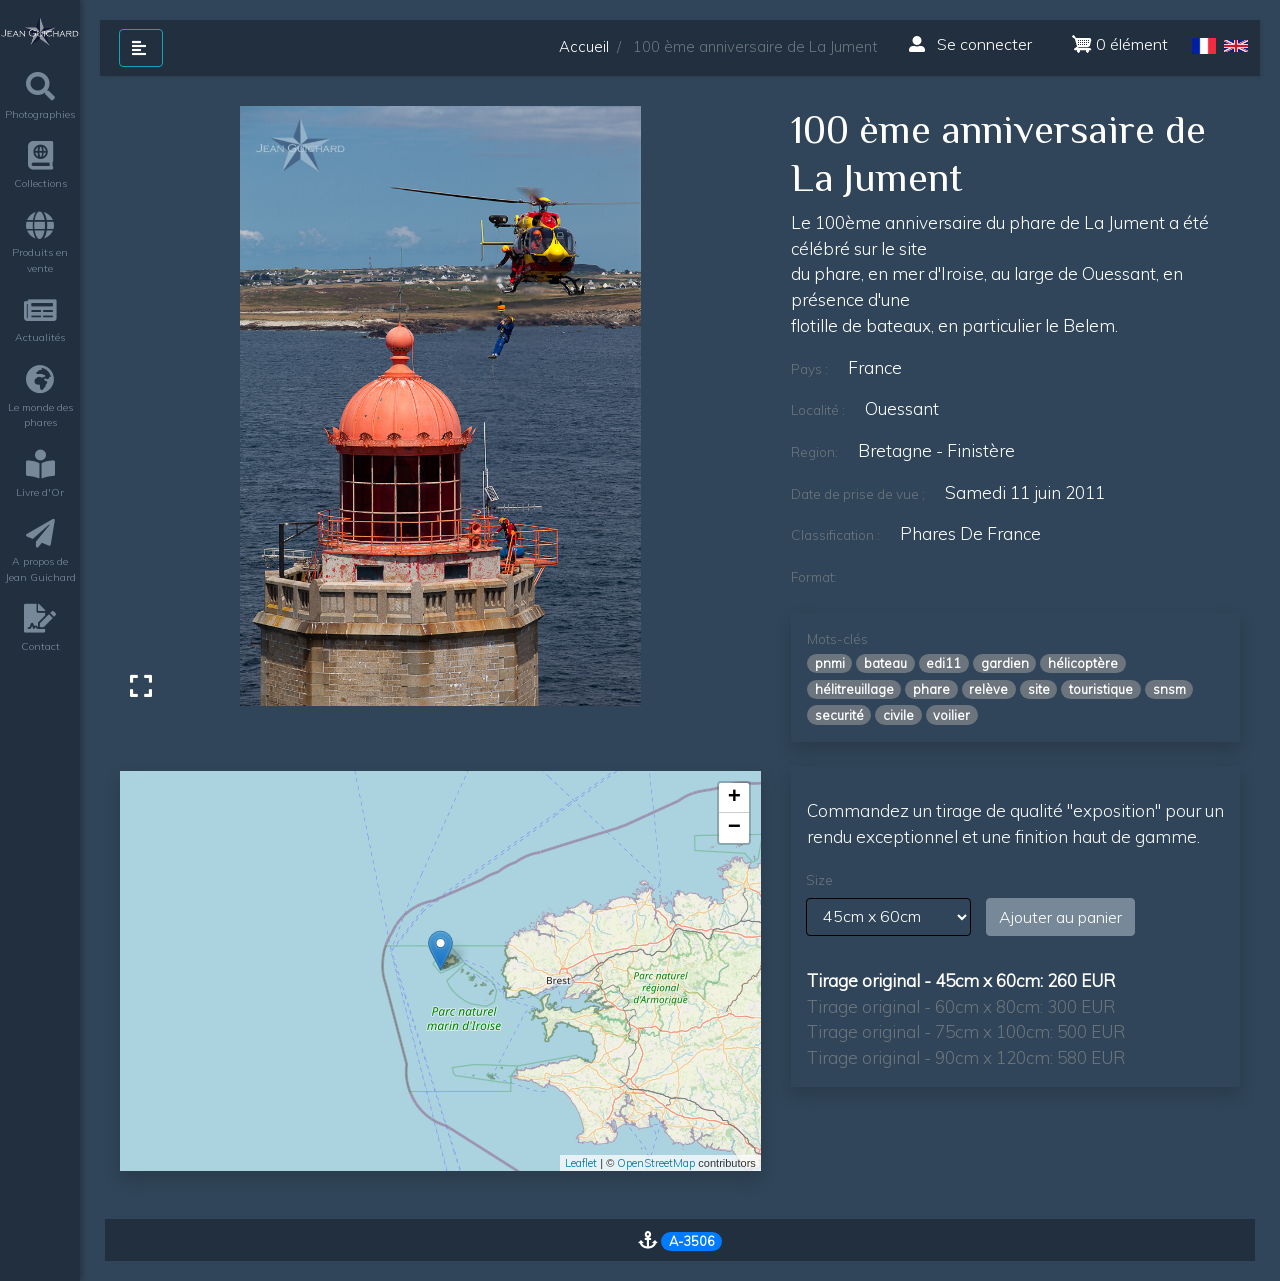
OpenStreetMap (656, 1163)
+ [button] (734, 798)
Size (819, 880)
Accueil (584, 46)
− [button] (734, 828)
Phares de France (970, 533)
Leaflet (581, 1163)
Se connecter (970, 44)
